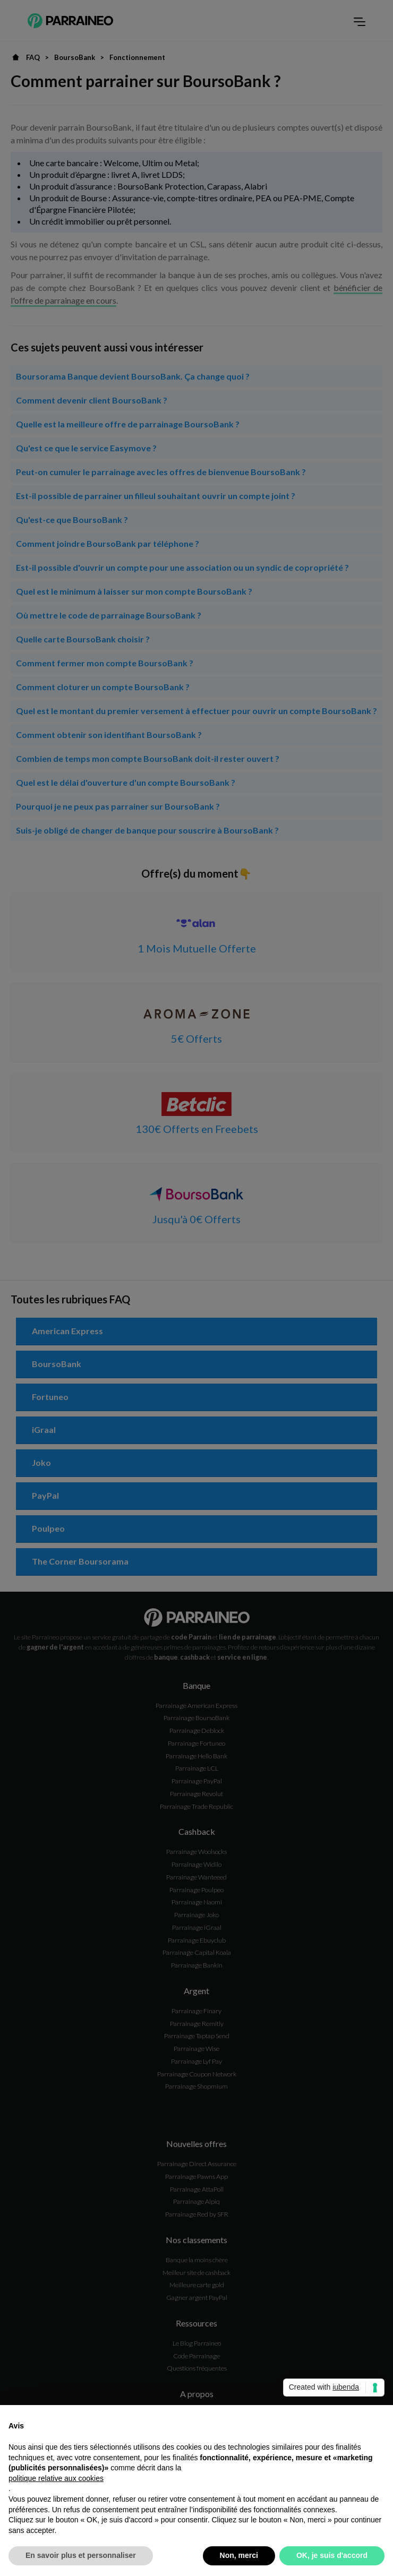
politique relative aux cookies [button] (56, 2478)
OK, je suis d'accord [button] (332, 2555)
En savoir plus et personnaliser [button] (80, 2555)
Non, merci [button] (239, 2555)
